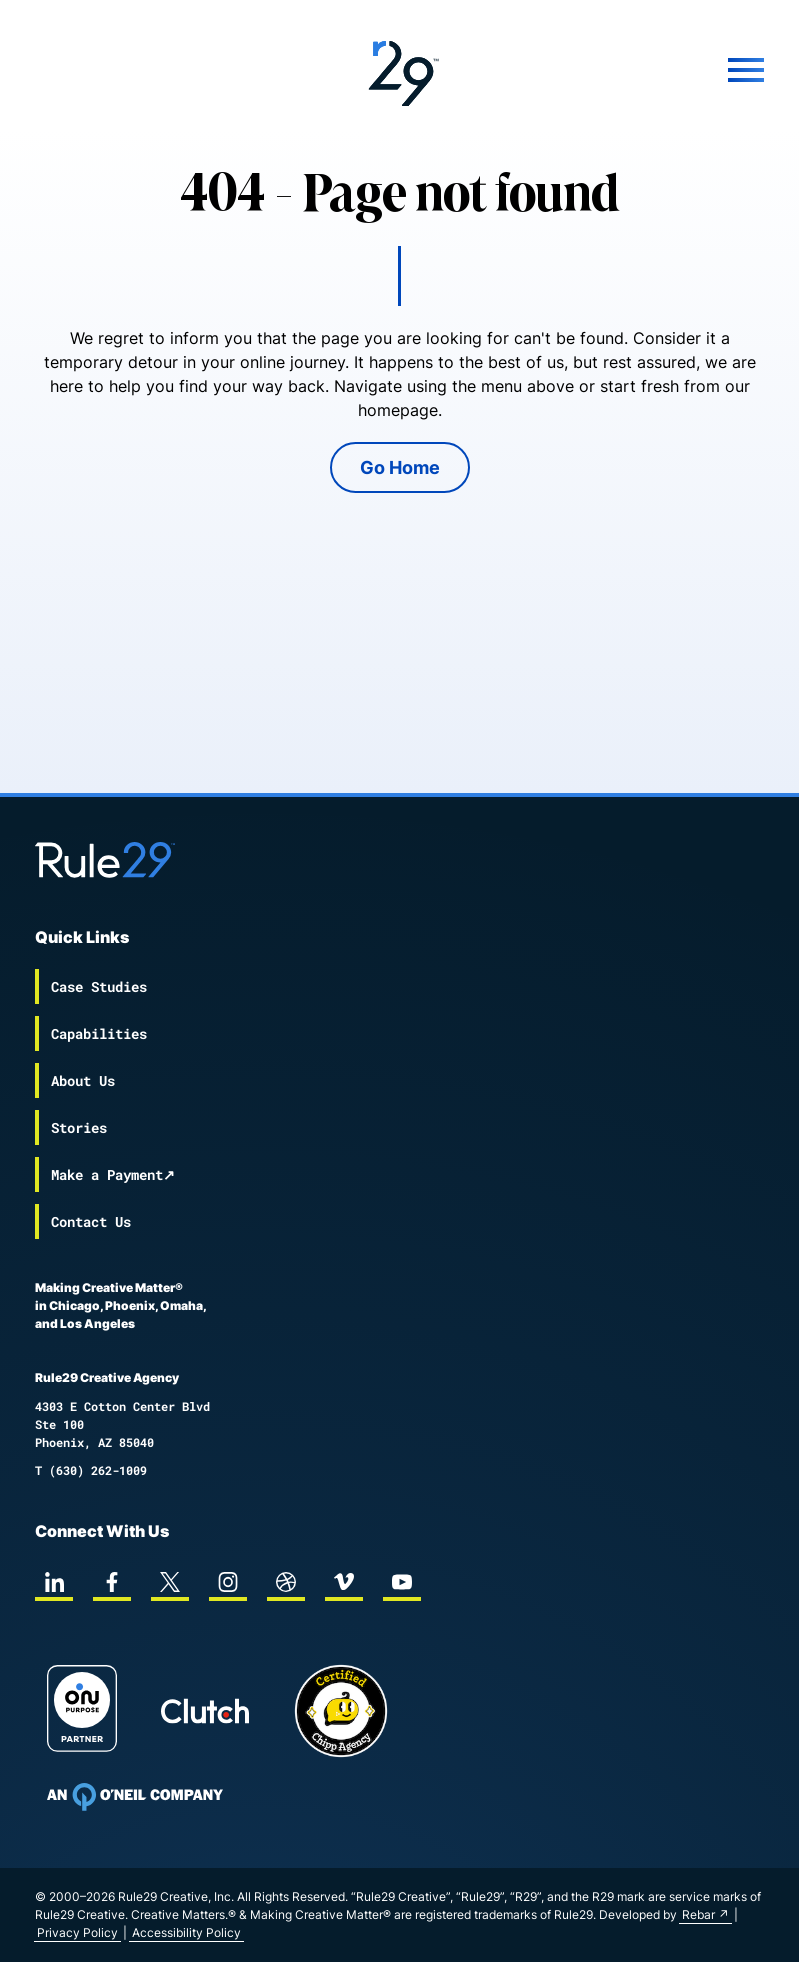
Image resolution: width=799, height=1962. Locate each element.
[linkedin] (54, 1582)
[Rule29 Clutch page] (205, 1711)
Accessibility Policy (186, 1932)
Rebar (698, 1914)
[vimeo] (344, 1582)
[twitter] (170, 1582)
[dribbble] (286, 1582)
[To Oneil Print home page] (135, 1797)
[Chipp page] (341, 1711)
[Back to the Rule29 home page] (399, 70)
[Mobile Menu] (642, 70)
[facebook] (112, 1582)
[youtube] (402, 1582)
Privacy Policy (77, 1932)
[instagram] (228, 1582)
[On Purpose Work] (82, 1711)
